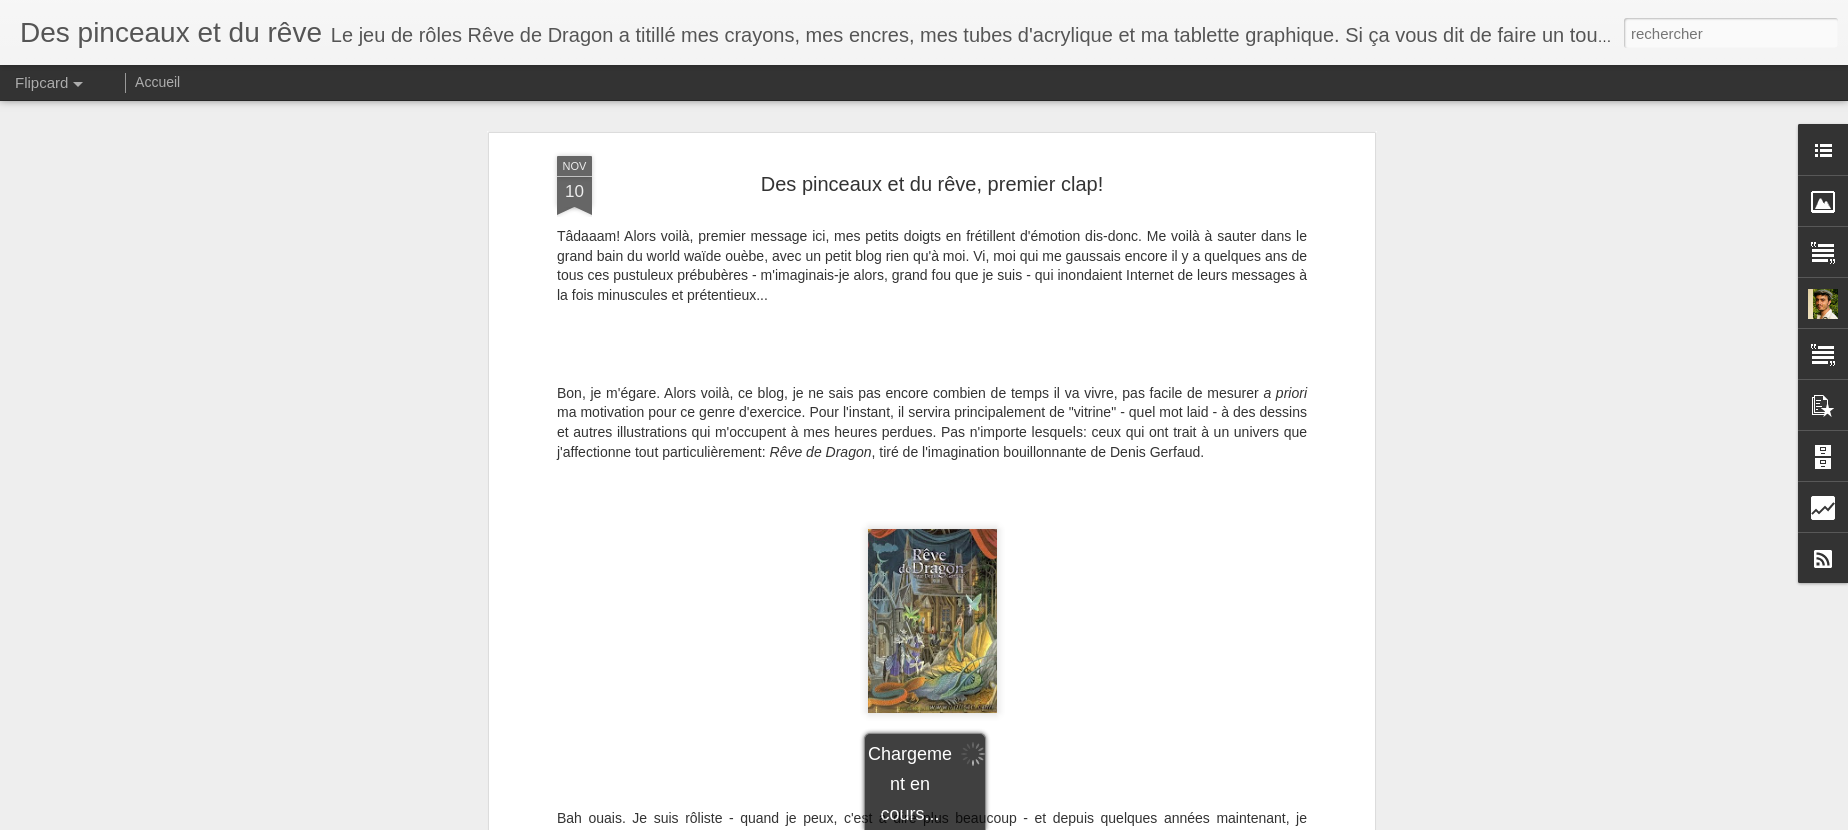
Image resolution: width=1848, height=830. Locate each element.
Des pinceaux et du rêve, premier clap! (932, 184)
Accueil (157, 82)
